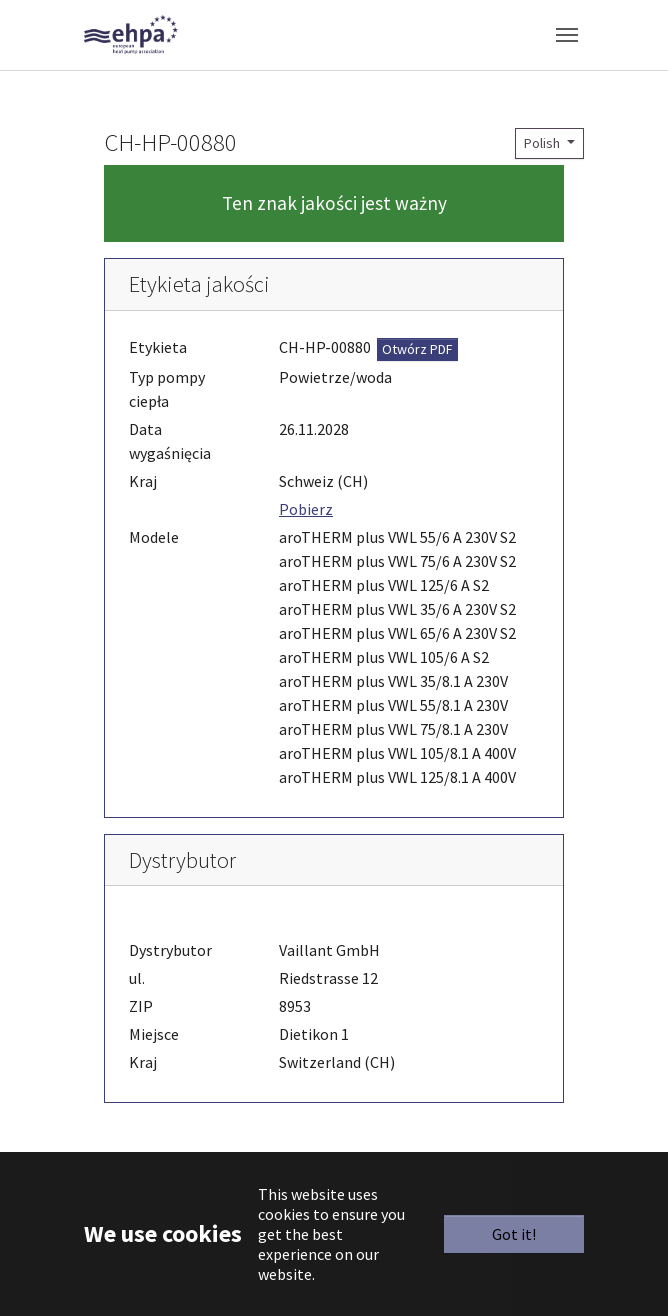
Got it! (514, 1234)
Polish (543, 143)
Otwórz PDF (417, 349)
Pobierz (306, 509)
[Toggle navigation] (567, 35)
